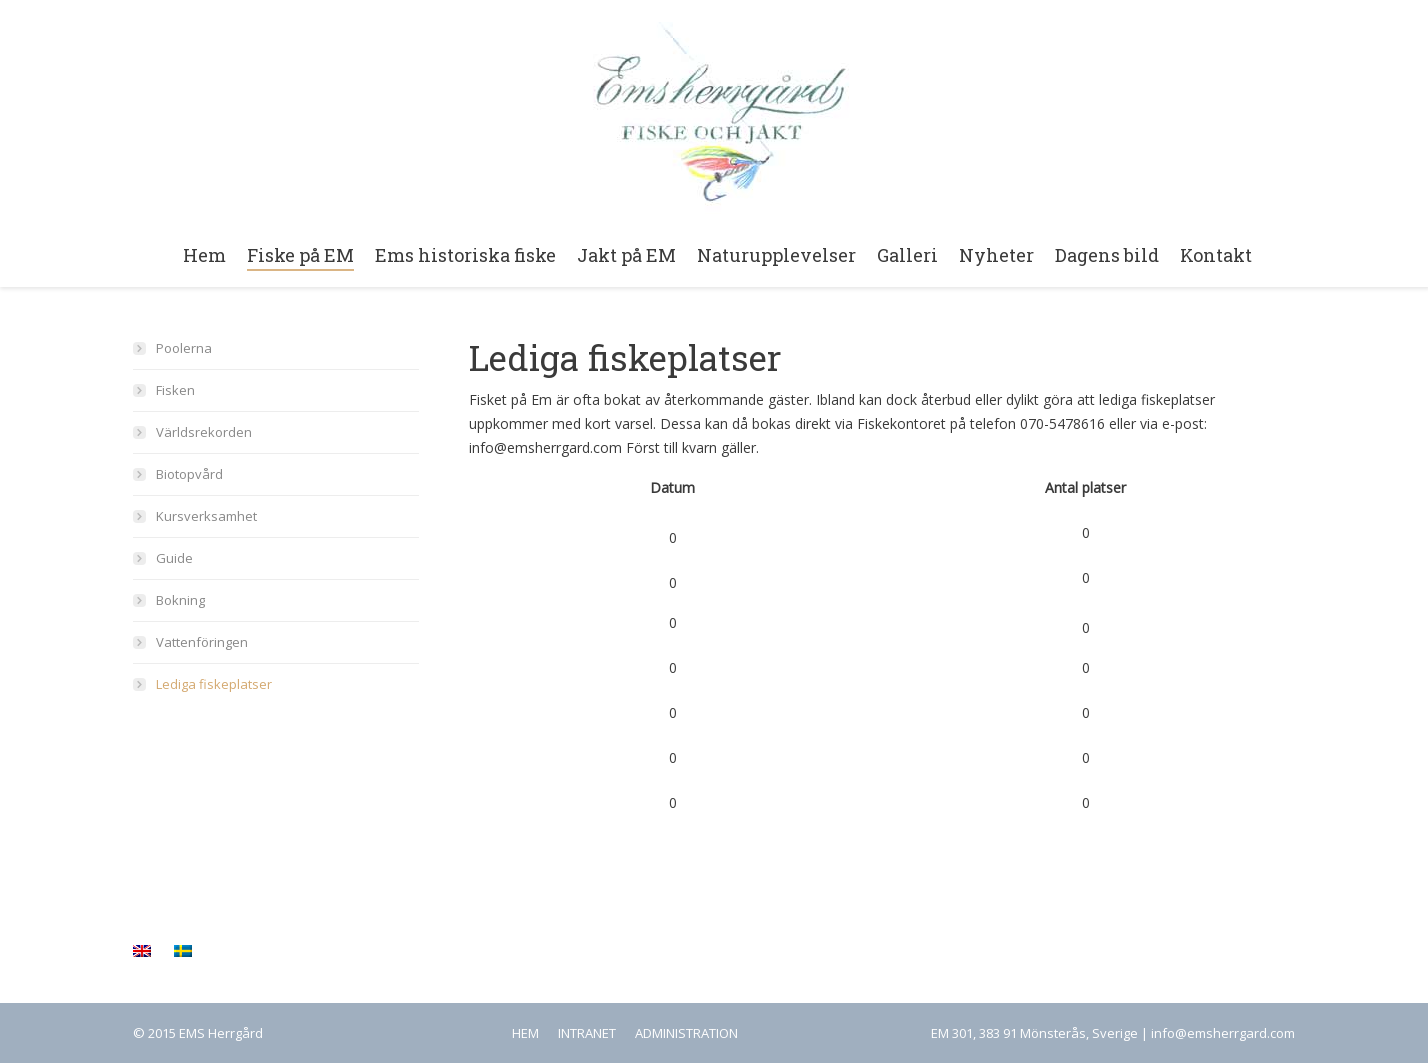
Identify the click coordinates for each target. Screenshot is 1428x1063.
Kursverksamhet (206, 516)
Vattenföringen (202, 642)
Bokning (180, 600)
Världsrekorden (204, 432)
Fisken (175, 390)
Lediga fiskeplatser (214, 684)
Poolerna (184, 348)
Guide (174, 558)
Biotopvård (189, 474)
